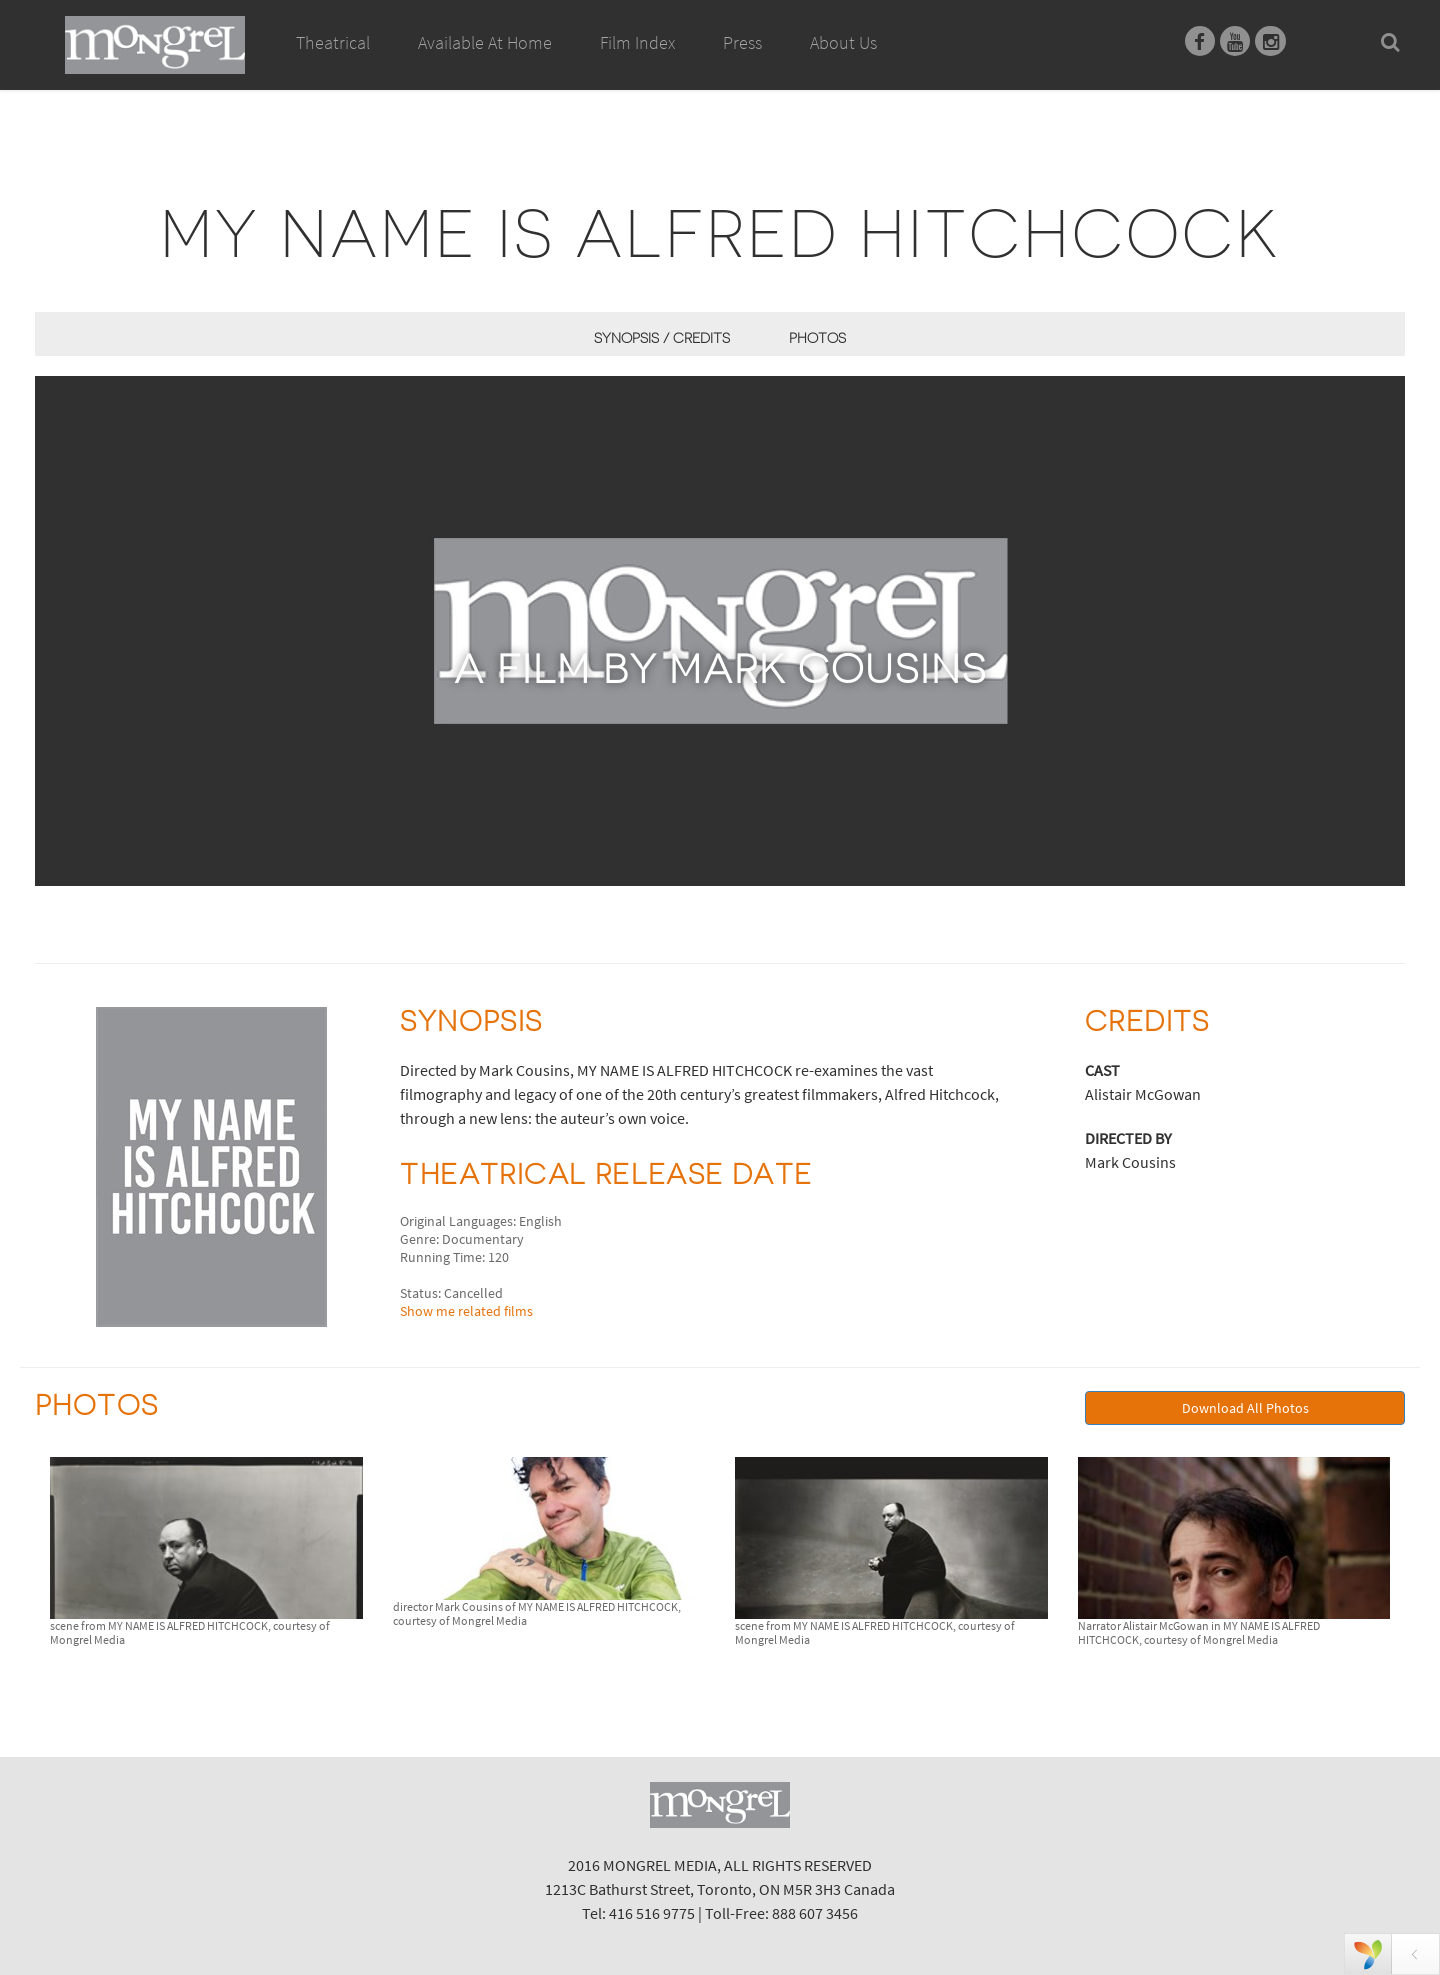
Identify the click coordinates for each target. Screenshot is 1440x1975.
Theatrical (333, 42)
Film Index (637, 42)
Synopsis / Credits (662, 338)
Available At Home (485, 65)
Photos (817, 338)
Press (742, 42)
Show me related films (466, 1311)
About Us (843, 42)
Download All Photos (1245, 1408)
